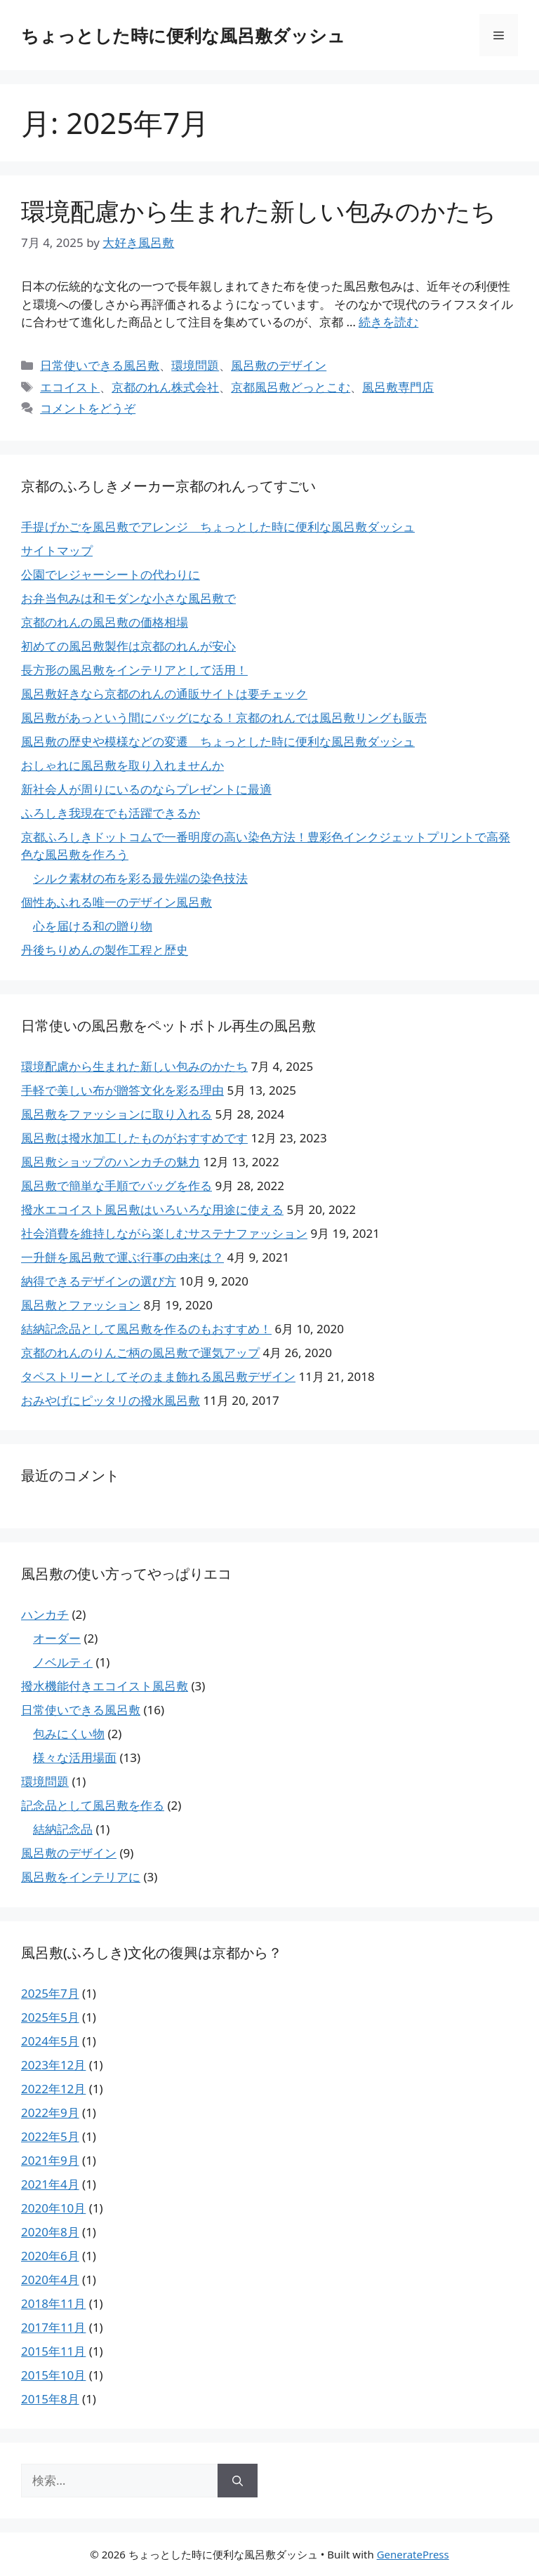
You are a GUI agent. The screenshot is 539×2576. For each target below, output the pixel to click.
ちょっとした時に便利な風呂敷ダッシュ (183, 35)
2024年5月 (50, 2041)
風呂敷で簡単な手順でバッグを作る (116, 1185)
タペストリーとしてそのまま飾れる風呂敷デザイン (158, 1376)
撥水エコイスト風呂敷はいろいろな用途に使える (152, 1209)
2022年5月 (50, 2136)
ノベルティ (63, 1662)
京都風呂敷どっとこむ (290, 387)
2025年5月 (50, 2017)
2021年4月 (50, 2184)
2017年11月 (53, 2327)
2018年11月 (53, 2303)
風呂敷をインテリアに (80, 1877)
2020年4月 (50, 2279)
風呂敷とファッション (80, 1305)
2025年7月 (50, 1993)
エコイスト (70, 387)
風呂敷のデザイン (278, 365)
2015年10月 (53, 2375)
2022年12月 (53, 2089)
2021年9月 (50, 2160)
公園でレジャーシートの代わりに (110, 574)
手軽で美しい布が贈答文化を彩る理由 (122, 1090)
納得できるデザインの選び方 (98, 1281)
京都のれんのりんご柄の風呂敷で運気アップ (140, 1352)
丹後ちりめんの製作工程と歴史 (104, 950)
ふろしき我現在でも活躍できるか (110, 813)
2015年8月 (50, 2399)
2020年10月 (53, 2208)
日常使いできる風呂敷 (99, 365)
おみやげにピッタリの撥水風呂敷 (110, 1400)
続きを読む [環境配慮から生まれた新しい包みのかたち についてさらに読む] (388, 322)
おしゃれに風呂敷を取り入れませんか (122, 765)
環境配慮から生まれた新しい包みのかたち (258, 210)
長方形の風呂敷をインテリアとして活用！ (134, 670)
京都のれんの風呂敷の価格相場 (104, 622)
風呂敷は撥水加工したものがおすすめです (134, 1138)
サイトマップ (57, 550)
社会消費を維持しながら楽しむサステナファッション (164, 1233)
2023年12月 (53, 2065)
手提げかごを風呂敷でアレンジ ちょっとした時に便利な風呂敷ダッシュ (218, 527)
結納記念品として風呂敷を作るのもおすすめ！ (146, 1329)
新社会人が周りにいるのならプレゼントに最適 (146, 789)
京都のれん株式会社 (165, 387)
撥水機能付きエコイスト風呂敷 (104, 1686)
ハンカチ (45, 1614)
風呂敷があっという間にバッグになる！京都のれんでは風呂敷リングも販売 (224, 717)
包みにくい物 (69, 1734)
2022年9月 (50, 2112)
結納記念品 (63, 1829)
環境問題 (195, 365)
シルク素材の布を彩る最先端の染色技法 (140, 878)
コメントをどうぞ (87, 408)
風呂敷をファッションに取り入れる (116, 1114)
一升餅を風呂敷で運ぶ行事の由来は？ (122, 1257)
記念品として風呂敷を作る (92, 1805)
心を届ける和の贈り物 (92, 926)
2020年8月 (50, 2232)
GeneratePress (413, 2554)
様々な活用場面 (75, 1757)
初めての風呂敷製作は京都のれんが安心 (128, 646)
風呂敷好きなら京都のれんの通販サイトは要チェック (164, 694)
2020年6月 (50, 2256)
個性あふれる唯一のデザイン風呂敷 (116, 902)
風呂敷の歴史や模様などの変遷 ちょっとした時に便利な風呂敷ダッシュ (218, 741)
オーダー (57, 1638)
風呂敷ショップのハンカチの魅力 (110, 1162)
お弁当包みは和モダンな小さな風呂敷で (128, 598)
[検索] (238, 2480)
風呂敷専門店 (398, 387)
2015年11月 (53, 2351)
